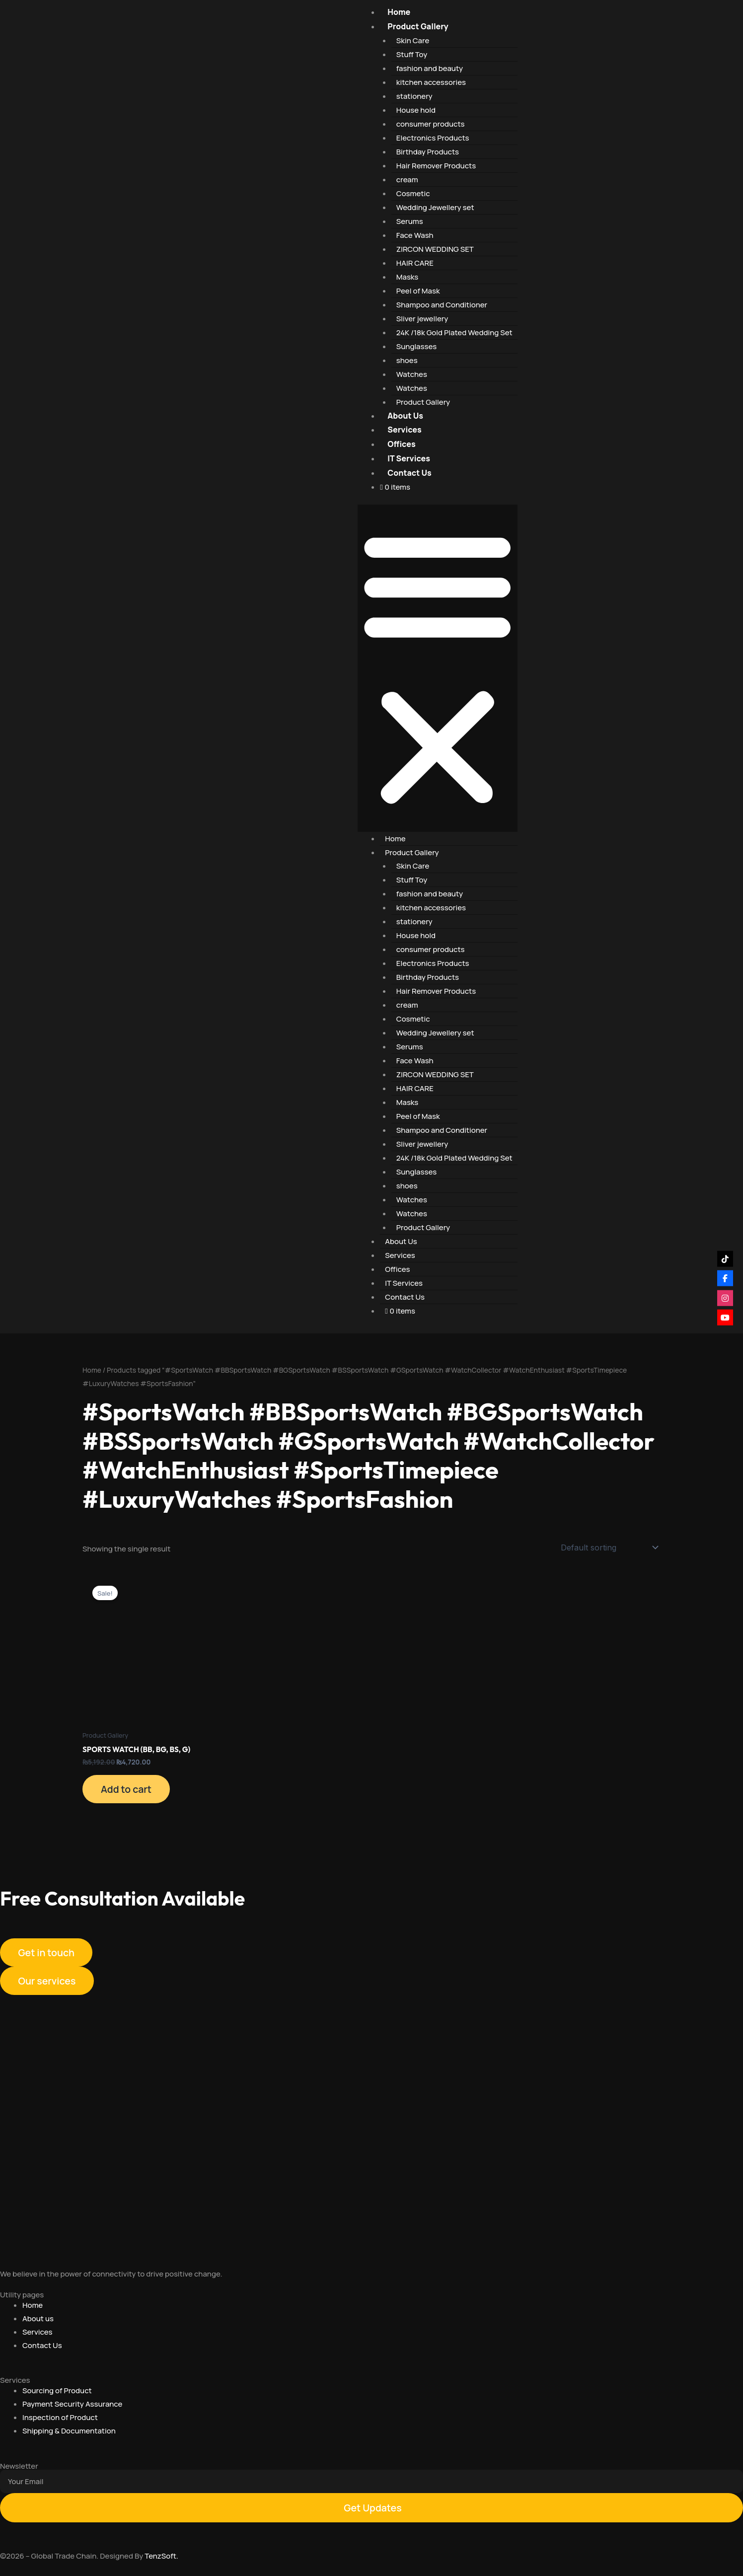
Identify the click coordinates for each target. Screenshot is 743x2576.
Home (398, 11)
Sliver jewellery (422, 318)
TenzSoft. (161, 2556)
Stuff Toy (411, 54)
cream (407, 179)
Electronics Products (432, 138)
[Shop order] (609, 1547)
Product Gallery (417, 26)
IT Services (408, 458)
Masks (407, 277)
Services (404, 429)
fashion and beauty (429, 68)
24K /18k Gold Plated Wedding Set (454, 332)
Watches (411, 374)
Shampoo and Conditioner (441, 304)
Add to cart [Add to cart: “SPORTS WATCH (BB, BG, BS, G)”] (128, 1789)
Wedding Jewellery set (435, 207)
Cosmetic (413, 193)
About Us (405, 415)
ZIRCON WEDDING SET (435, 249)
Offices (401, 444)
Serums (409, 221)
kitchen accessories (431, 82)
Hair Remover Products (436, 165)
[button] (437, 668)
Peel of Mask (418, 291)
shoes (407, 360)
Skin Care (413, 40)
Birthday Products (427, 152)
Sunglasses (416, 346)
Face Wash (415, 235)
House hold (416, 110)
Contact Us (409, 472)
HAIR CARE (415, 263)
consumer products (430, 124)
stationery (414, 96)
